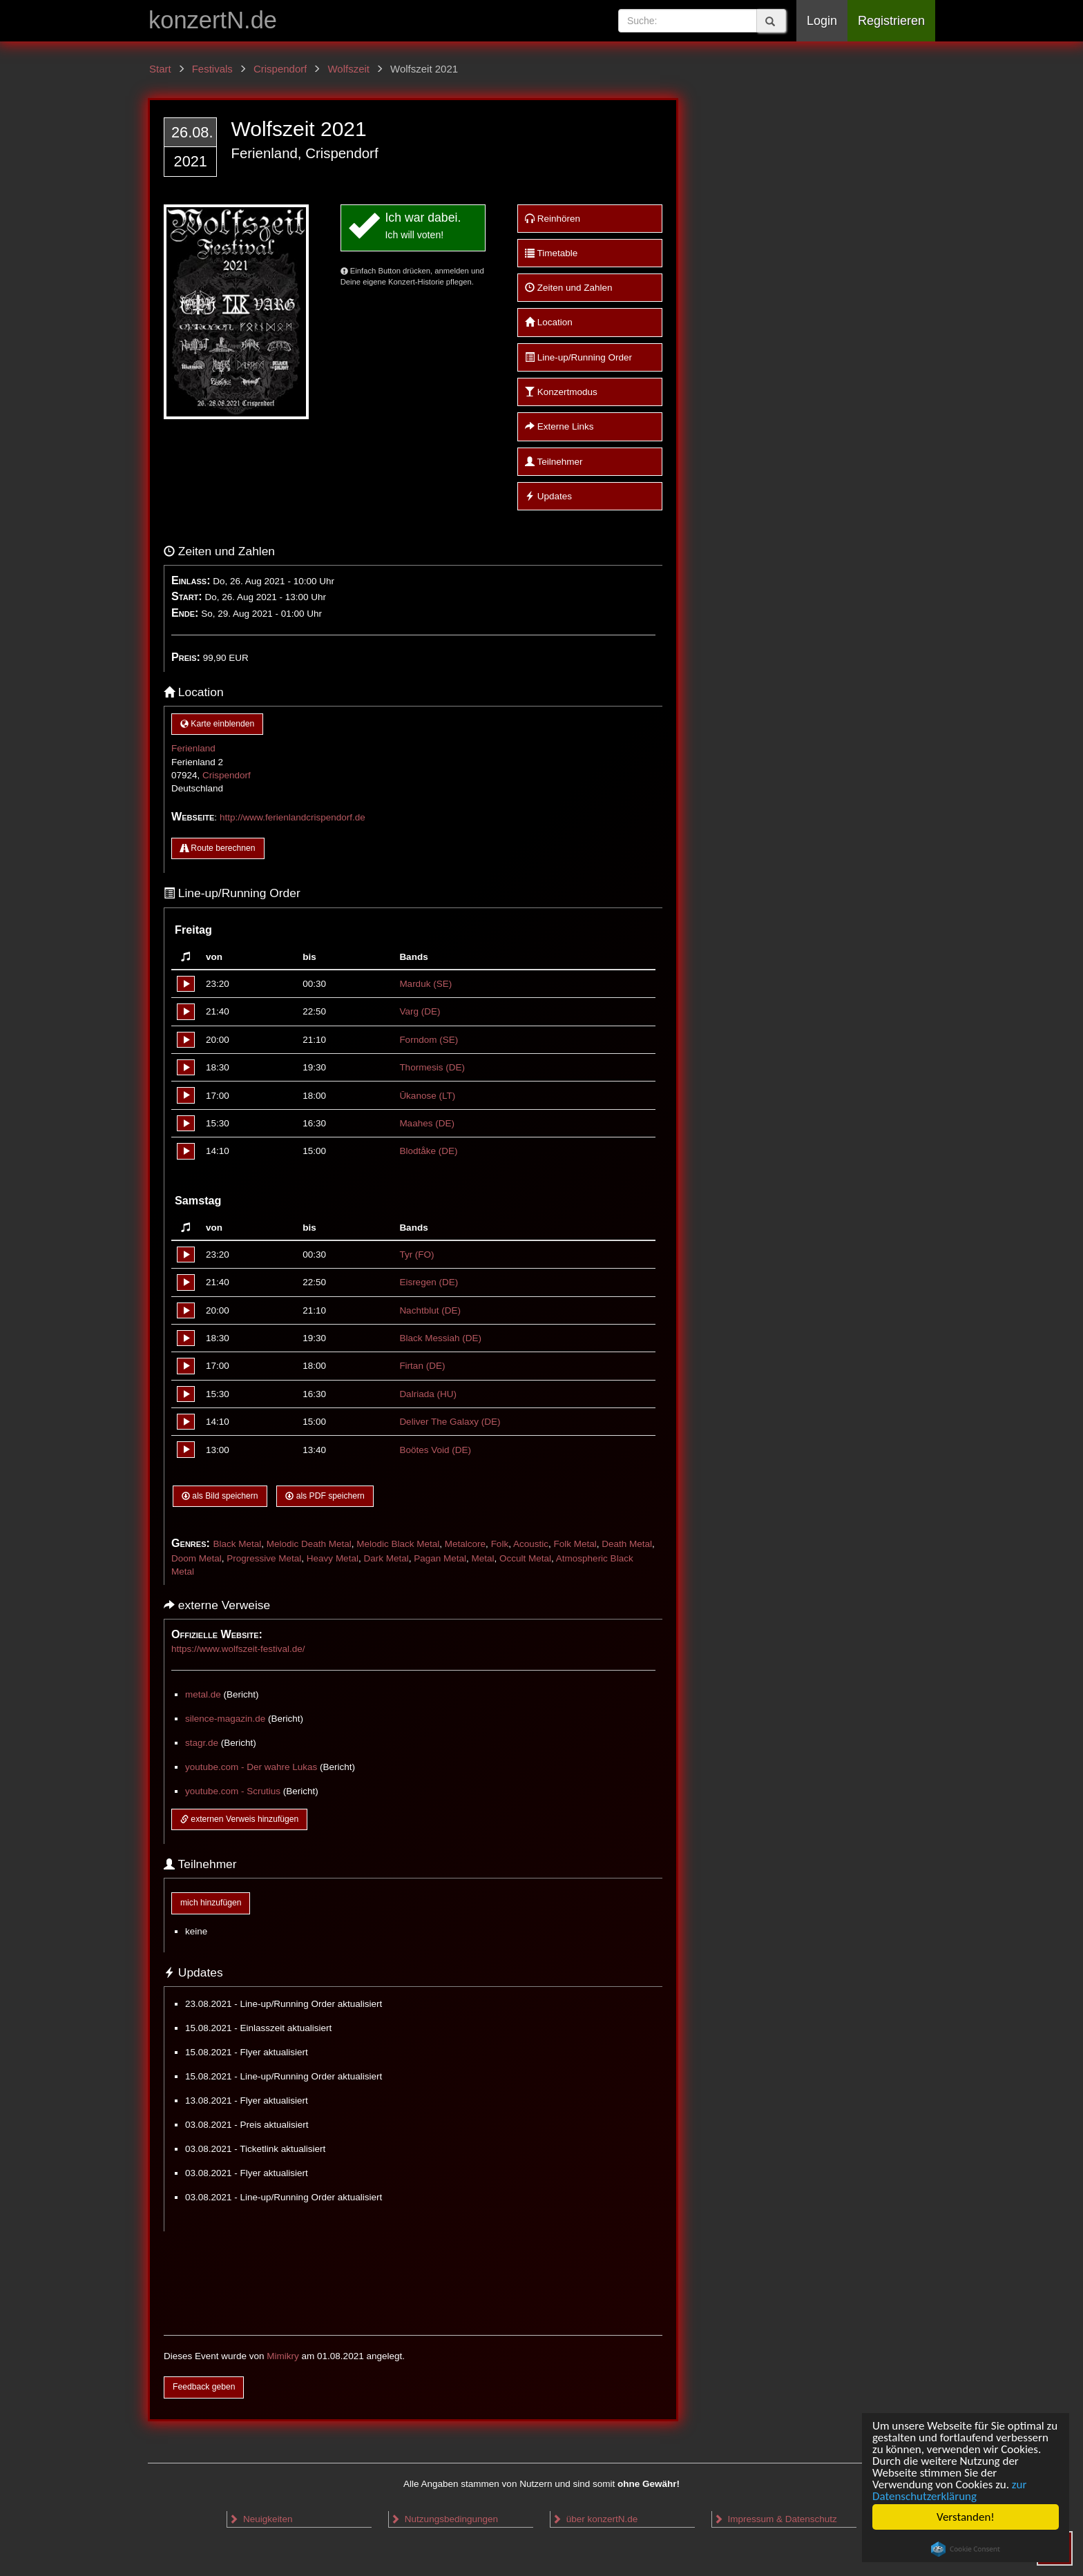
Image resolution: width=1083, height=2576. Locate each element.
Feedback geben (204, 2387)
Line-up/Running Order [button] (578, 357)
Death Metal (627, 1544)
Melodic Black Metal (397, 1544)
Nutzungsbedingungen (444, 2519)
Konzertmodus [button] (561, 392)
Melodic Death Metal (309, 1544)
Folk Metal (574, 1544)
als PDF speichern (325, 1496)
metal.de (203, 1694)
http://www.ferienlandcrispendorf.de (292, 817)
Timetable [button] (551, 253)
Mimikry (283, 2356)
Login (822, 21)
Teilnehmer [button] (554, 461)
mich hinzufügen (210, 1902)
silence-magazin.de (225, 1718)
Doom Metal (196, 1558)
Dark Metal (385, 1558)
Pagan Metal (440, 1558)
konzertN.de (212, 20)
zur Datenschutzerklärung (949, 2490)
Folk (500, 1544)
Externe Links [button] (559, 426)
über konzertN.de (595, 2519)
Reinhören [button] (552, 218)
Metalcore (465, 1544)
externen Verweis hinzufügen (239, 1819)
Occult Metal (525, 1558)
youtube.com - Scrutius (232, 1791)
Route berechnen (218, 848)
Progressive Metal (264, 1558)
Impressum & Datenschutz (775, 2519)
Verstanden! (966, 2517)
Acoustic (530, 1544)
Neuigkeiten (260, 2519)
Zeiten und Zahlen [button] (569, 287)
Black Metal (237, 1544)
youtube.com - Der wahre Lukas (251, 1767)
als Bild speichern (220, 1496)
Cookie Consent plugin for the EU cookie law (965, 2549)
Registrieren (891, 21)
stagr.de (201, 1743)
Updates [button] (548, 496)
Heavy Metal (332, 1558)
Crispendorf (226, 775)
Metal (483, 1558)
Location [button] (549, 322)
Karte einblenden (217, 724)
